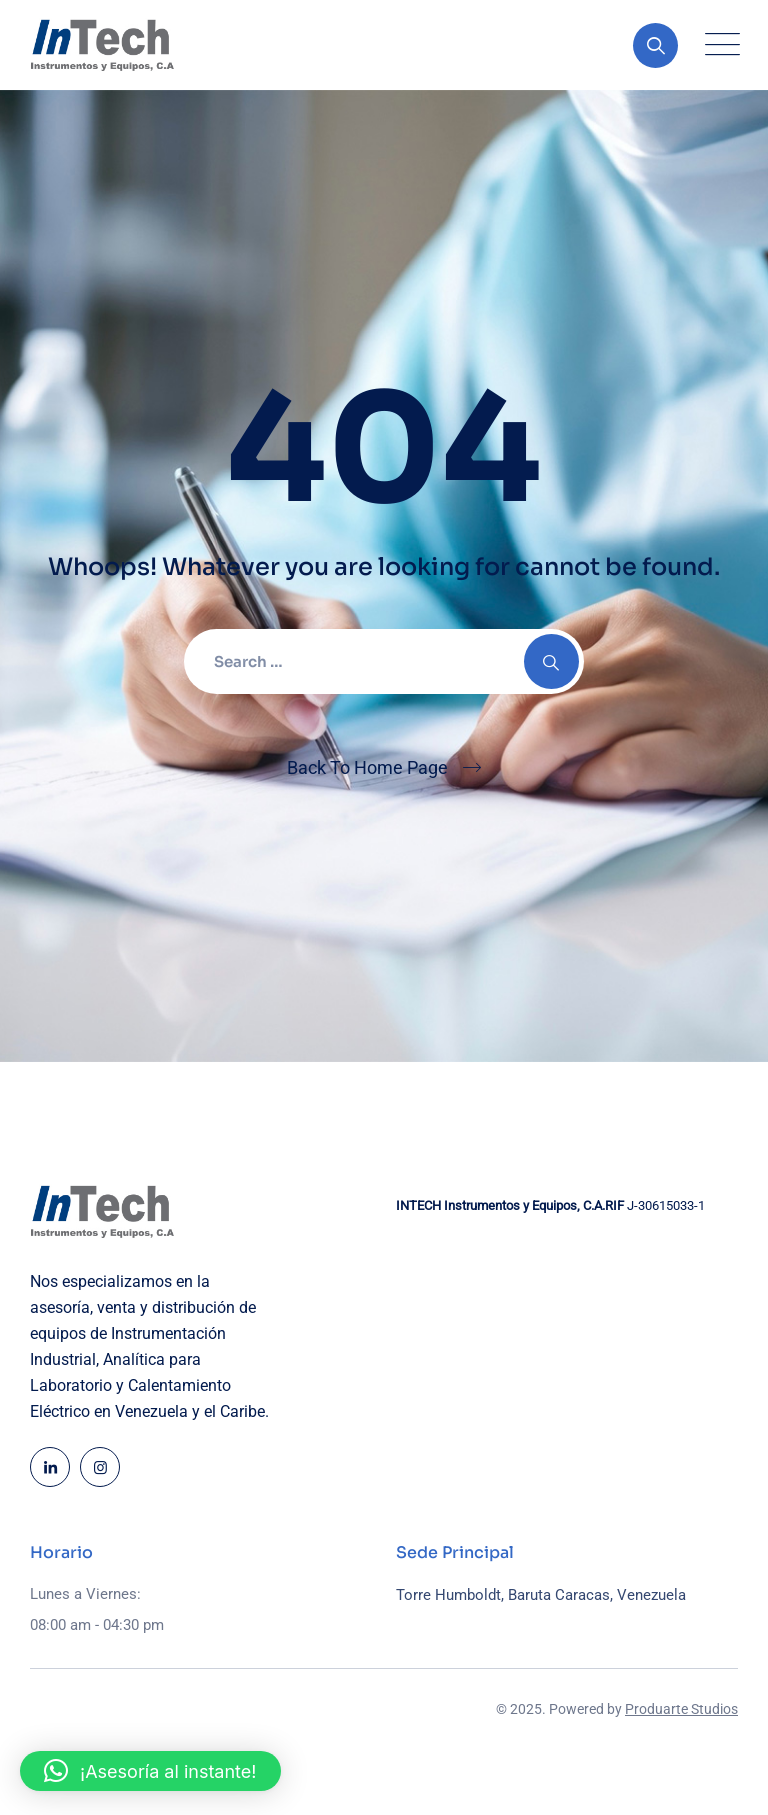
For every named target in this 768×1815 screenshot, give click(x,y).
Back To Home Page (367, 767)
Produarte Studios (681, 1709)
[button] (150, 1771)
